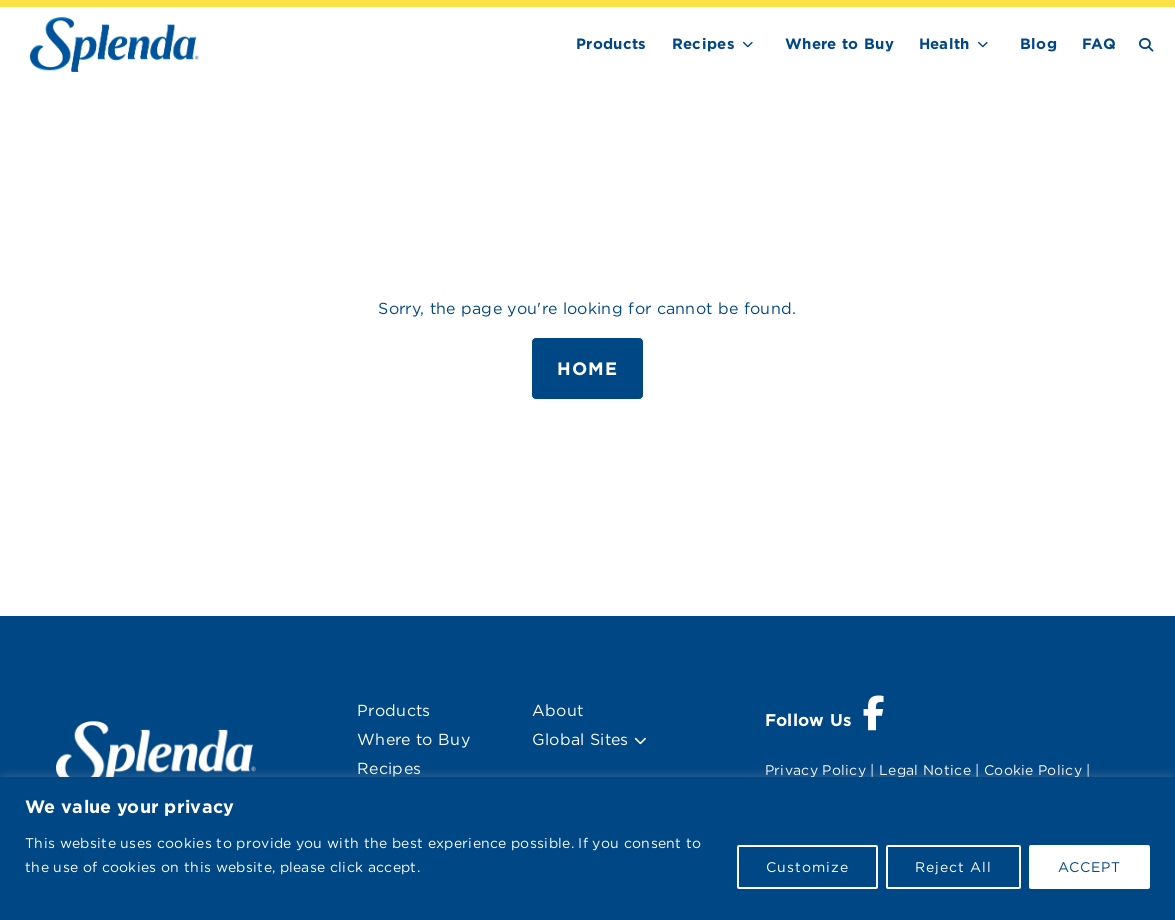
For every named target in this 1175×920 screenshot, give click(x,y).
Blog (1038, 44)
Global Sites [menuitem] (590, 739)
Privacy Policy (815, 770)
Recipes (703, 44)
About (558, 710)
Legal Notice (925, 770)
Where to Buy (839, 44)
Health (944, 44)
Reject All (953, 867)
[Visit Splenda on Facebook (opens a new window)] (825, 721)
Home (587, 368)
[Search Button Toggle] (1146, 43)
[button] (640, 741)
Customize (807, 867)
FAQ (1099, 44)
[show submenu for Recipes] (748, 40)
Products (611, 44)
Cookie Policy (1033, 770)
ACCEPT (1089, 867)
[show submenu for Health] (983, 40)
